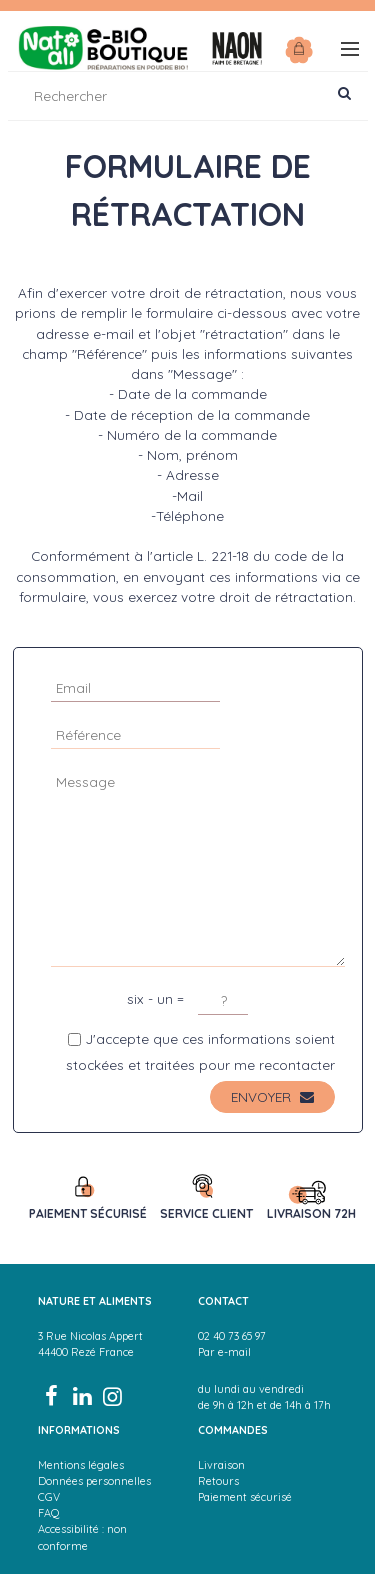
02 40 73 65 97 (232, 1336)
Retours (218, 1481)
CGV (49, 1497)
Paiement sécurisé (245, 1497)
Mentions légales (81, 1465)
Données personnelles (94, 1481)
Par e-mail (224, 1352)
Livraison (221, 1465)
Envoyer (272, 1096)
